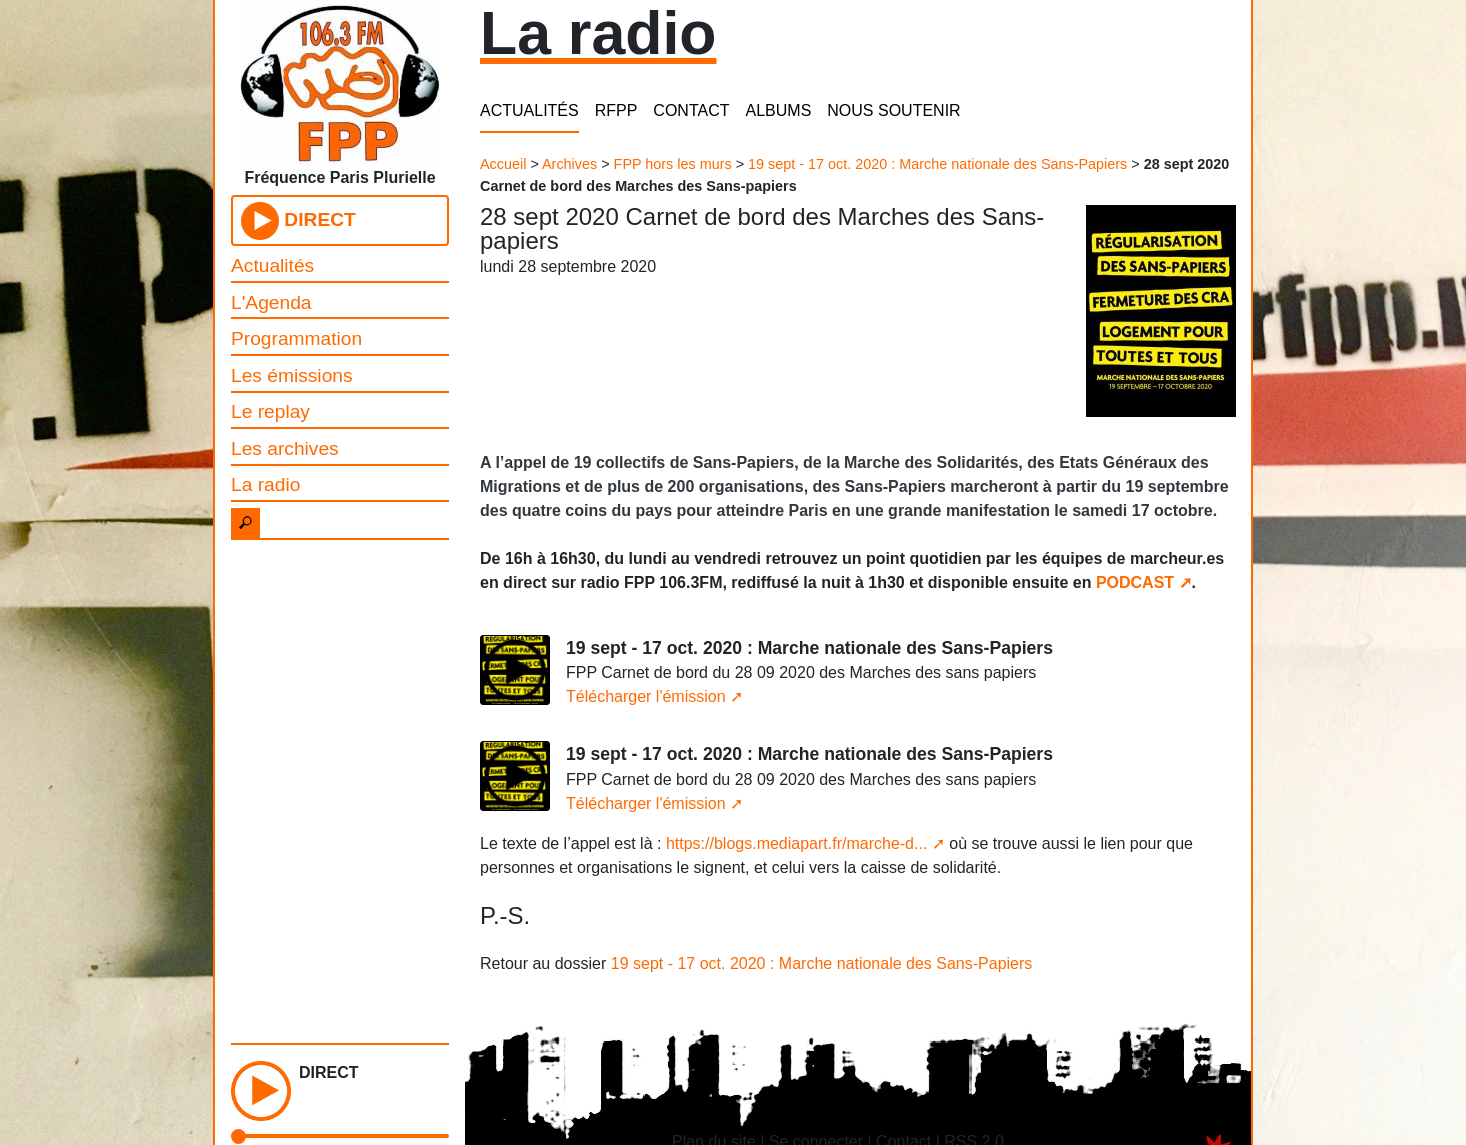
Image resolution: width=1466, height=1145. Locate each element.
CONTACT (691, 110)
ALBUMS (779, 110)
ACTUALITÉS (529, 110)
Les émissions (292, 375)
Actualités (272, 265)
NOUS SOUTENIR (893, 110)
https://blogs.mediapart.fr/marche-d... (796, 843)
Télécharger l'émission (646, 696)
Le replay (270, 411)
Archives (569, 164)
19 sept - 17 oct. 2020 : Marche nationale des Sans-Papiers (937, 164)
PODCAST (1135, 582)
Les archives (285, 448)
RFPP (616, 110)
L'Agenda (271, 302)
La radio (265, 484)
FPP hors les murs (673, 164)
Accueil (503, 164)
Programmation (296, 338)
